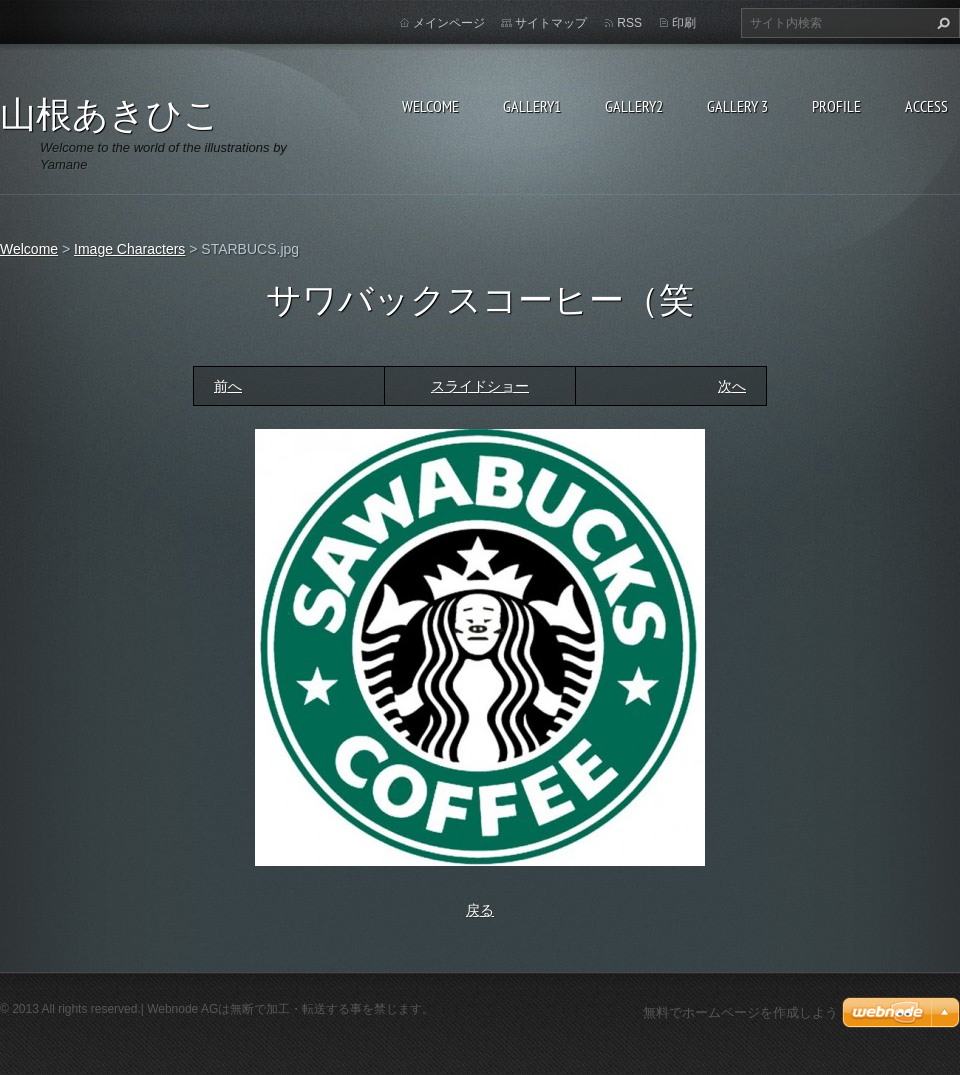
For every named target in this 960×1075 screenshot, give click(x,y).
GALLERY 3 (737, 106)
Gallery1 (532, 106)
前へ (228, 386)
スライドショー (480, 386)
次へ (732, 386)
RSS (629, 23)
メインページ (449, 23)
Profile (836, 106)
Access (926, 106)
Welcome (430, 106)
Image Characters (129, 249)
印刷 (684, 23)
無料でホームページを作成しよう (740, 1012)
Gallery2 (634, 106)
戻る (480, 910)
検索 (941, 23)
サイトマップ (551, 23)
